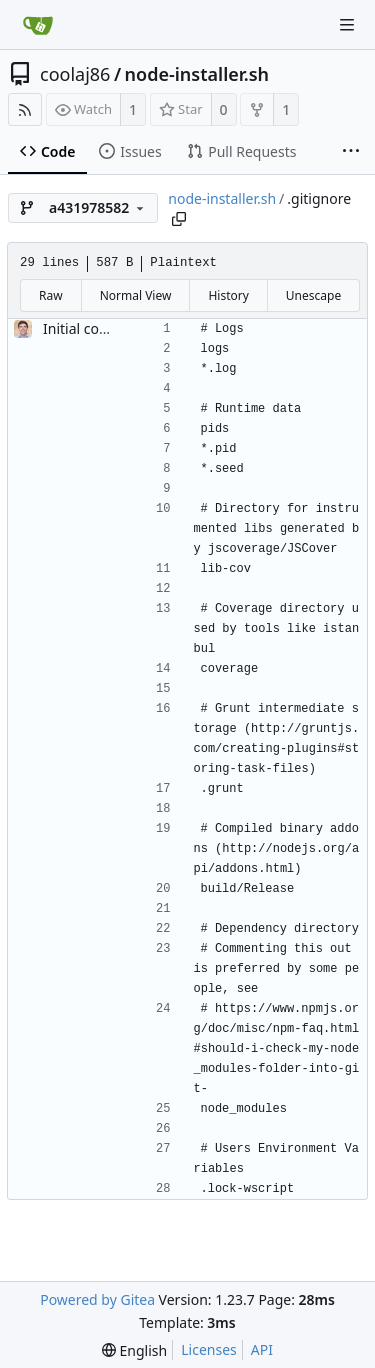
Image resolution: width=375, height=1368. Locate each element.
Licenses (209, 1349)
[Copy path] (179, 219)
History (228, 295)
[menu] (134, 1350)
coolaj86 (75, 74)
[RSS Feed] (25, 109)
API (262, 1349)
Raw (51, 295)
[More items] (351, 152)
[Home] (38, 25)
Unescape (313, 295)
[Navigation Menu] (347, 25)
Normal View (136, 295)
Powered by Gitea (97, 1299)
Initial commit (88, 328)
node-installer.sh (197, 74)
